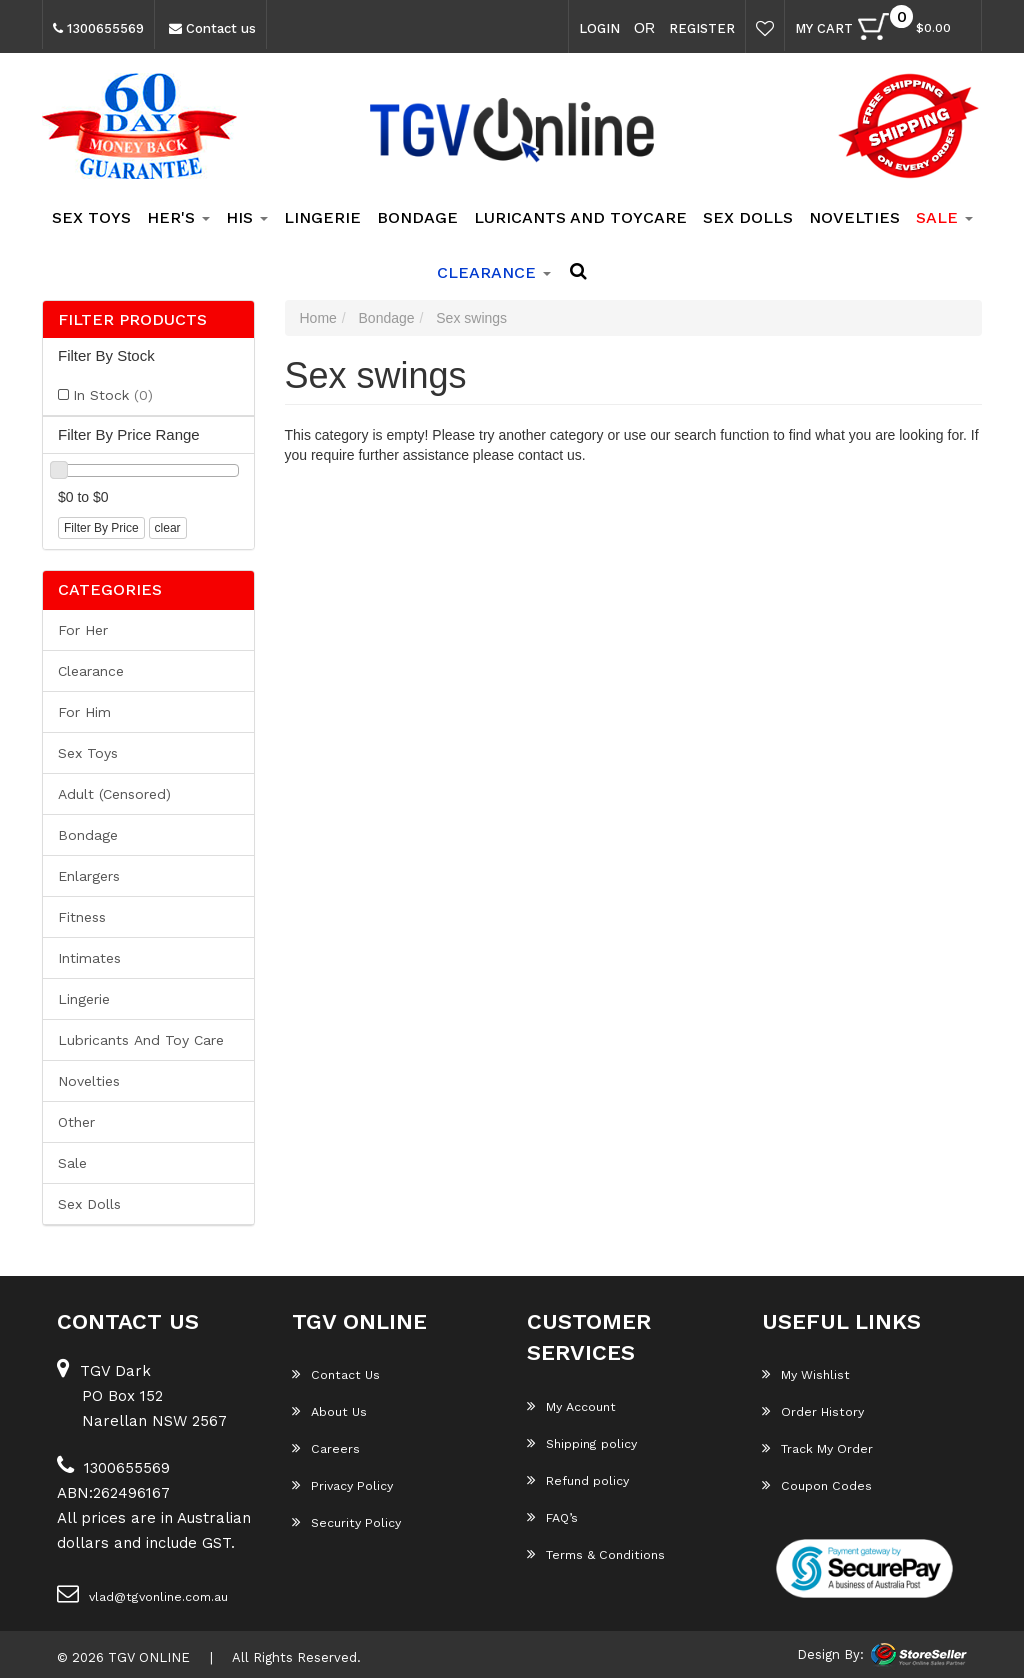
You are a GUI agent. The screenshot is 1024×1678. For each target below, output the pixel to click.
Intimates (89, 958)
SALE (944, 217)
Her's (178, 217)
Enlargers (89, 876)
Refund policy (578, 1480)
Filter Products (132, 320)
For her (83, 630)
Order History (812, 1411)
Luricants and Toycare (580, 217)
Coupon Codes (816, 1485)
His (247, 217)
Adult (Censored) (114, 794)
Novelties (854, 217)
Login (599, 28)
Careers (325, 1448)
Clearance (91, 671)
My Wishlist (805, 1374)
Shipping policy (581, 1443)
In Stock (113, 395)
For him (84, 712)
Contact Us (334, 1374)
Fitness (82, 917)
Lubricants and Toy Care (141, 1040)
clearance (494, 272)
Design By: (830, 1654)
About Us (329, 1411)
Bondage (417, 217)
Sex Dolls (748, 217)
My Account (571, 1406)
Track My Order (817, 1448)
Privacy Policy (341, 1485)
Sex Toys (91, 217)
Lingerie (322, 217)
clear (168, 528)
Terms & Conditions (595, 1554)
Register (702, 28)
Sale (72, 1163)
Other (76, 1122)
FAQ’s (552, 1517)
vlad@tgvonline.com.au (141, 1593)
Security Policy (345, 1522)
